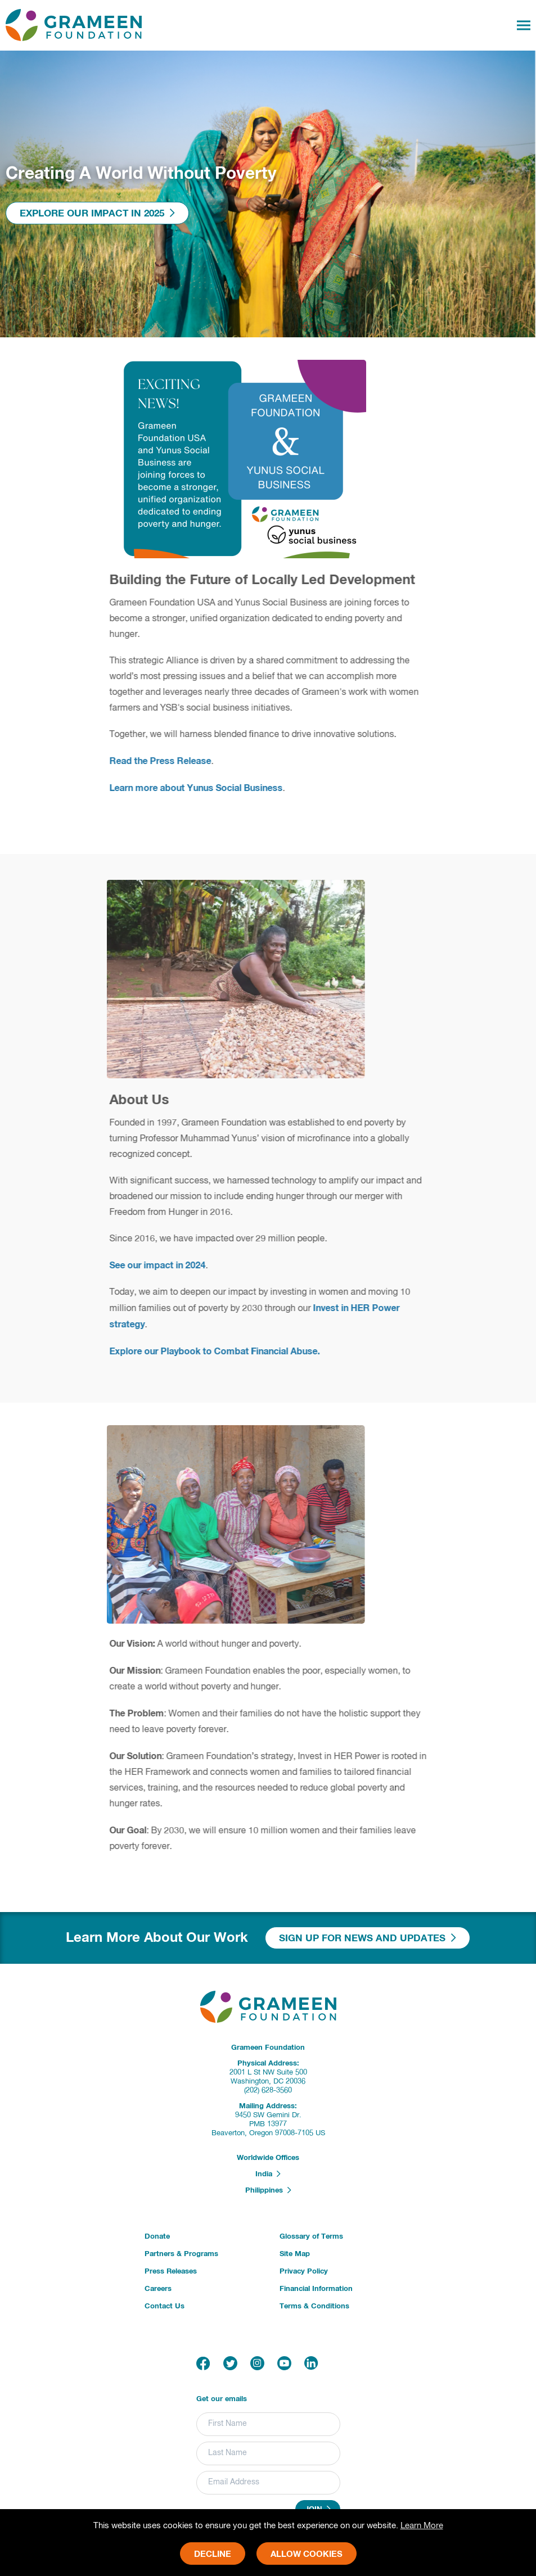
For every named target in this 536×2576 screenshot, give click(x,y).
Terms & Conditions (314, 2306)
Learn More (421, 2525)
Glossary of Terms (311, 2236)
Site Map (295, 2254)
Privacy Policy (304, 2271)
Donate (157, 2236)
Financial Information (316, 2289)
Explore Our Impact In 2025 (97, 213)
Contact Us (164, 2306)
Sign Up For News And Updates (367, 1938)
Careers (158, 2289)
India (268, 2174)
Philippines (268, 2190)
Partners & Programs (181, 2254)
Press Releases (171, 2271)
